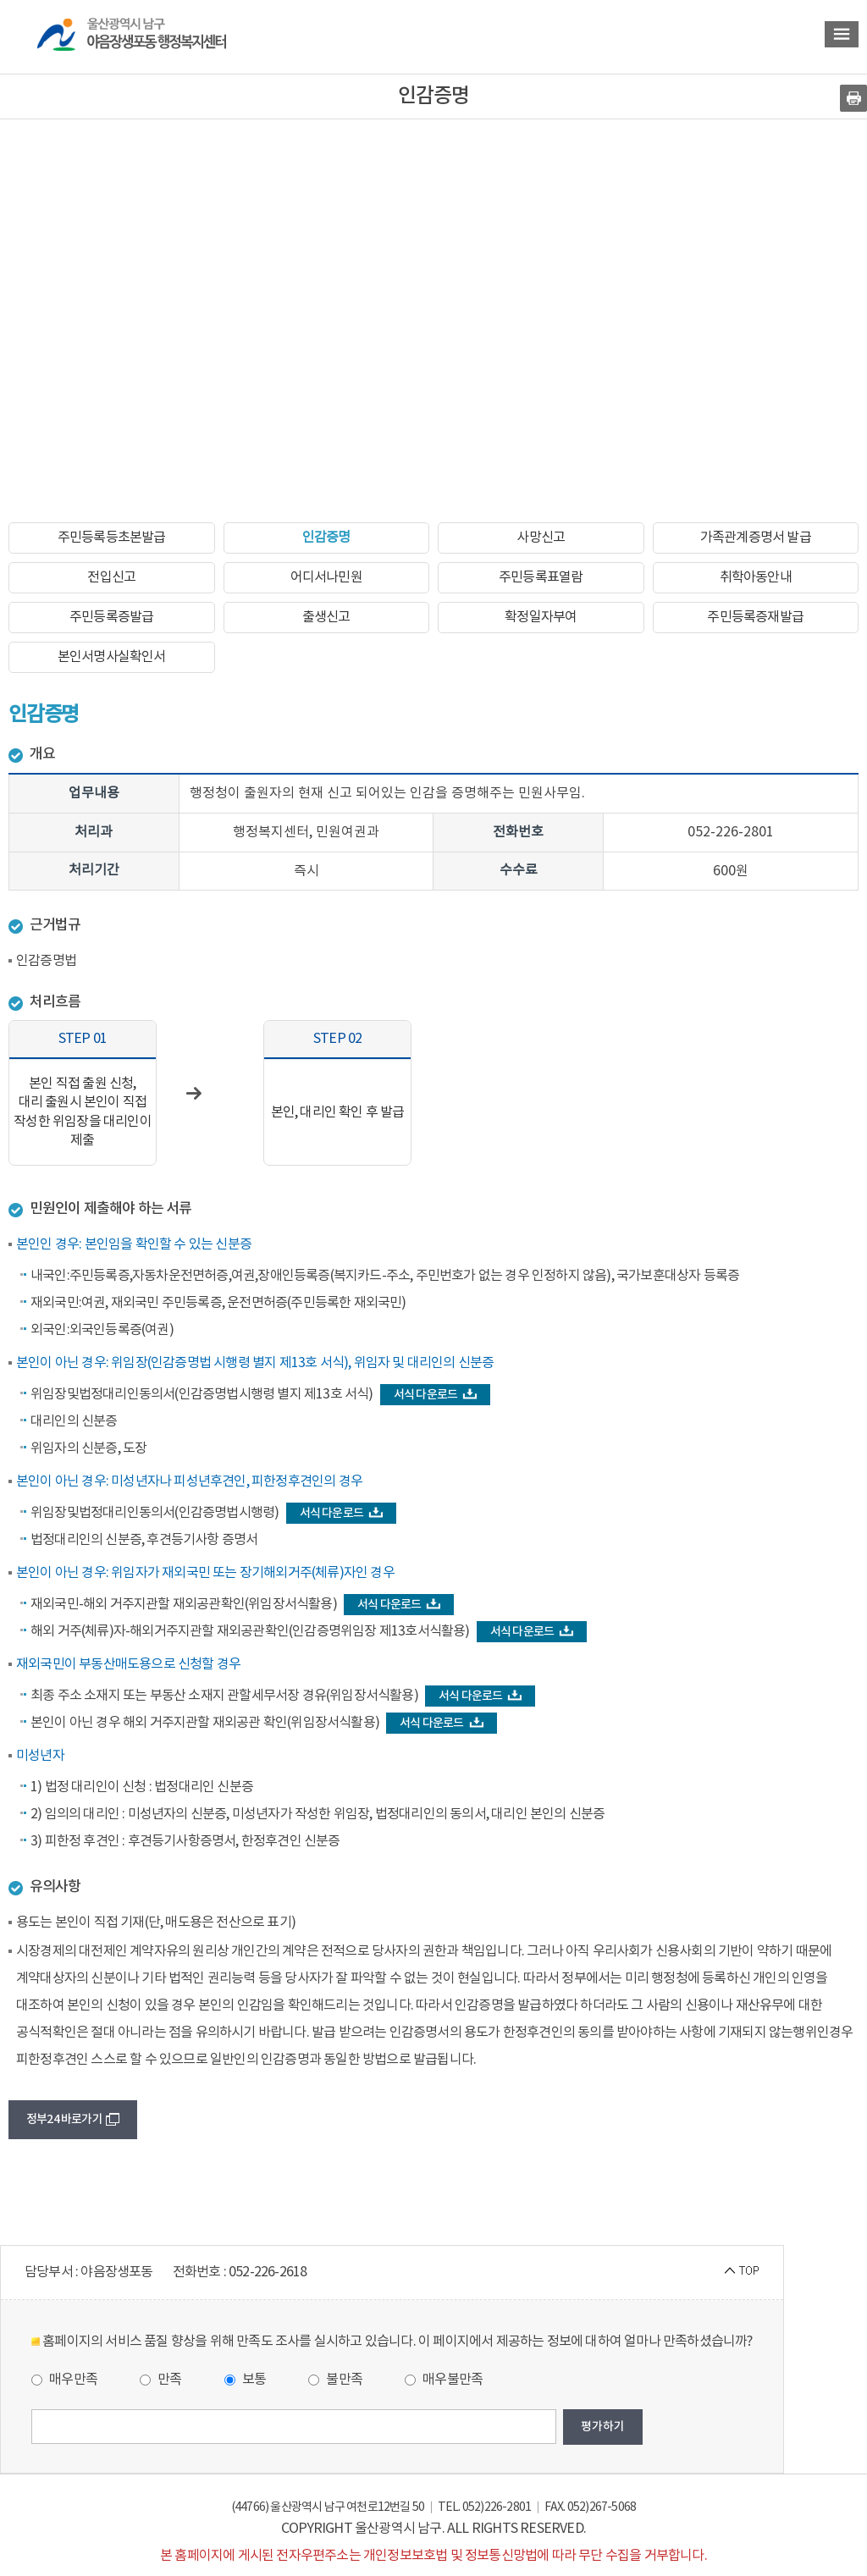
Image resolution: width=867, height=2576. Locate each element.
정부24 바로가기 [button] (72, 2119)
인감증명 (326, 537)
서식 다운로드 (435, 1394)
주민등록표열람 (541, 577)
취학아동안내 (756, 577)
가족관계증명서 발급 (755, 537)
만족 (161, 2379)
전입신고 (111, 577)
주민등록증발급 (111, 617)
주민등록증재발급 (755, 617)
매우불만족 (444, 2379)
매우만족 (64, 2379)
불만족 (335, 2379)
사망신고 (540, 537)
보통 (245, 2379)
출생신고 (326, 617)
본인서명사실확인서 (112, 657)
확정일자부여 (541, 617)
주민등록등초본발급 (112, 537)
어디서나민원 (326, 577)
